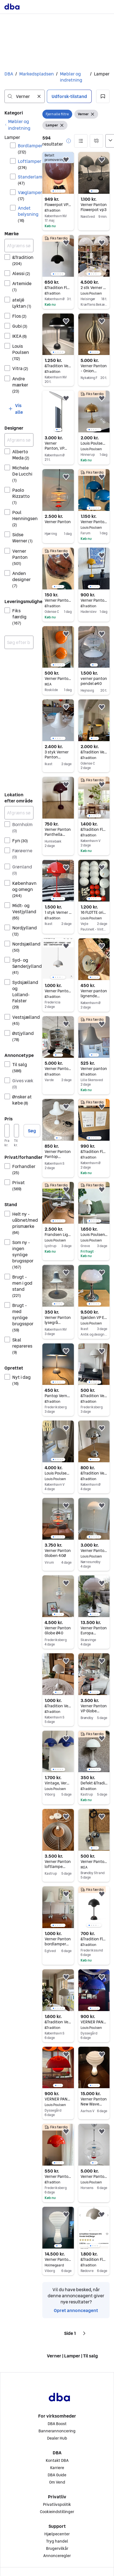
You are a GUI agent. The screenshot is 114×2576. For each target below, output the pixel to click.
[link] (18, 124)
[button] (103, 96)
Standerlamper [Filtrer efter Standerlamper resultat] (25, 179)
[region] (58, 173)
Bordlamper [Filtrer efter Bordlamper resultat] (25, 148)
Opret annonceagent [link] (76, 2310)
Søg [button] (32, 1130)
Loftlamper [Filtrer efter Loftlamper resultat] (25, 164)
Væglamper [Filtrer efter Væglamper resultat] (25, 195)
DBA (8, 74)
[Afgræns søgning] (18, 245)
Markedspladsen (36, 74)
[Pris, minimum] (6, 1130)
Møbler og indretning (71, 77)
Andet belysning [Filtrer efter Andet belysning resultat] (25, 214)
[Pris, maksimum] (16, 1130)
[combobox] (24, 96)
